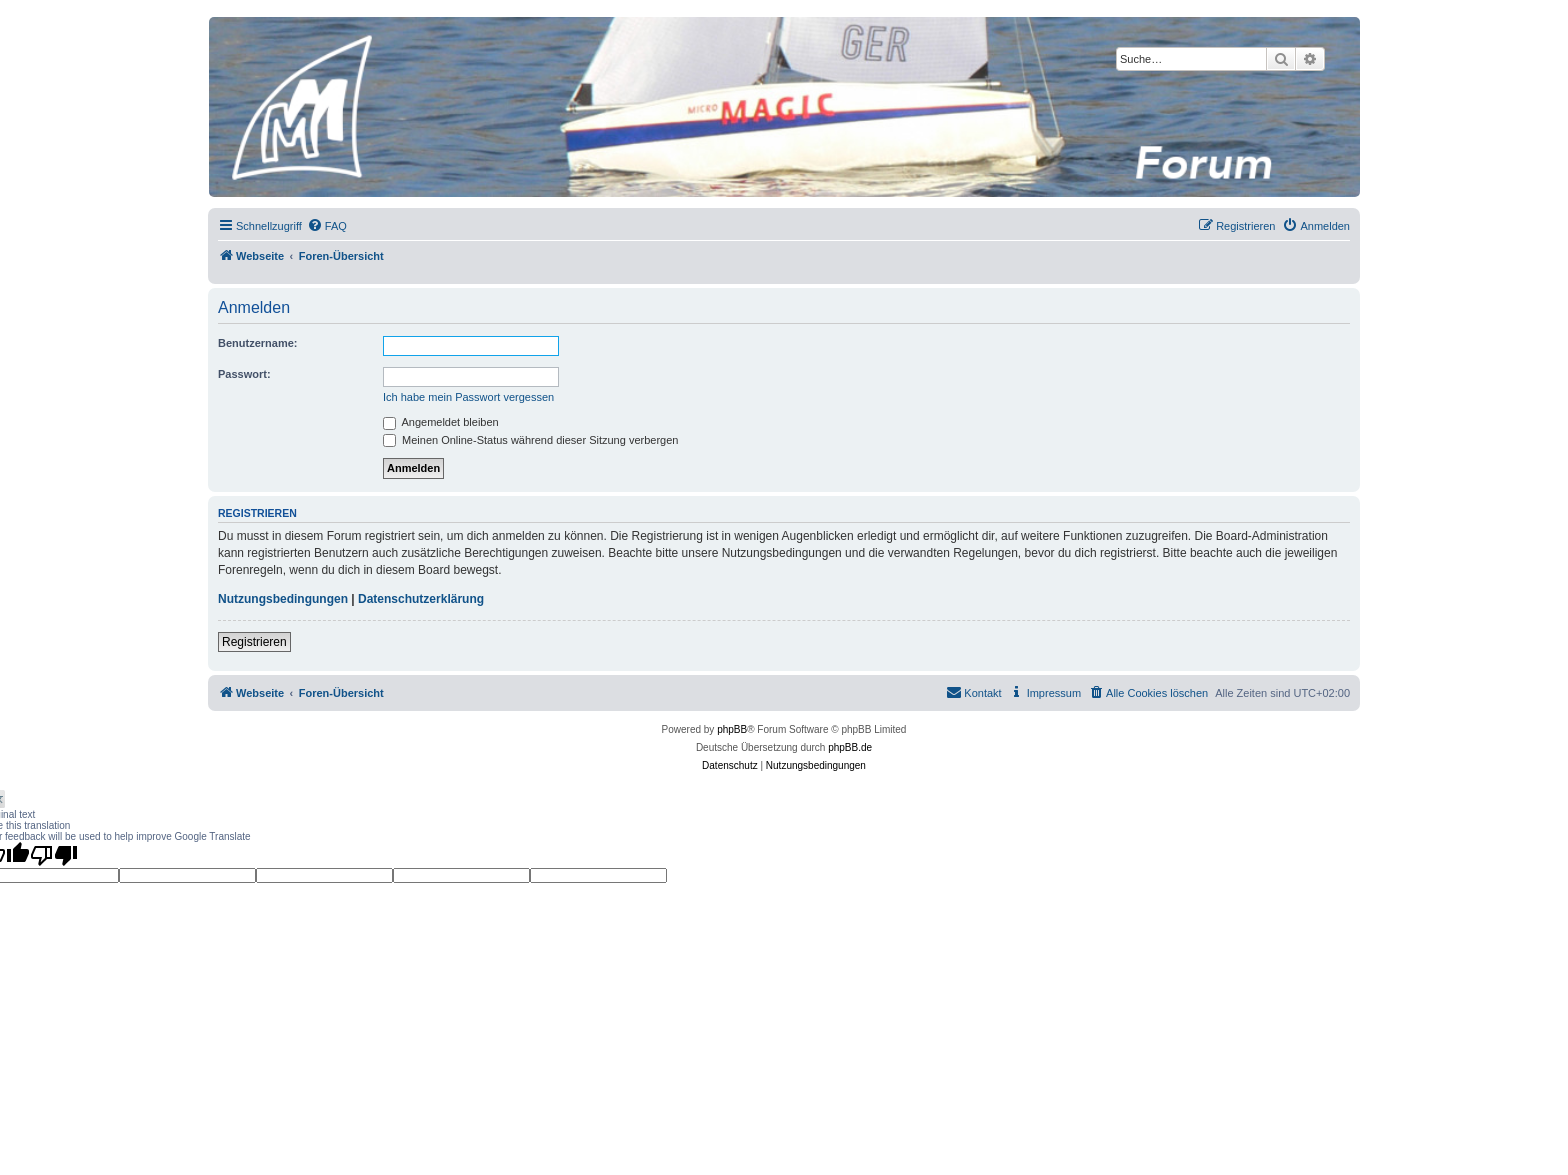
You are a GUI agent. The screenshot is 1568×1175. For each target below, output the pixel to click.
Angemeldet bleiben (441, 422)
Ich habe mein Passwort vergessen (468, 397)
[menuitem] (327, 226)
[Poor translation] (54, 855)
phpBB (732, 729)
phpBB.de (850, 747)
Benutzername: (257, 343)
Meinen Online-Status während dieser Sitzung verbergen (530, 440)
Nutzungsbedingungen (283, 599)
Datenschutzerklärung (421, 599)
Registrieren (254, 642)
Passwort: (244, 374)
